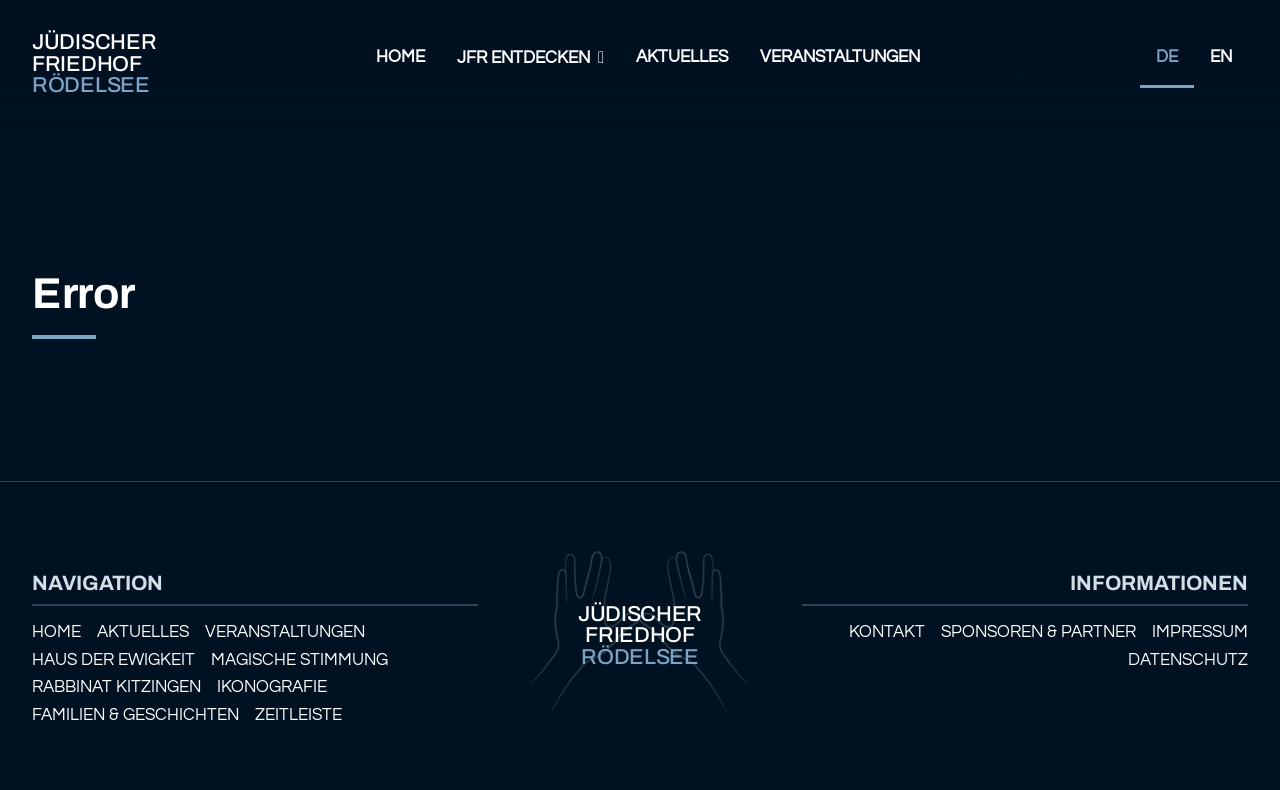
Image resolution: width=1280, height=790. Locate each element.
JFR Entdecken (523, 58)
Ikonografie (272, 687)
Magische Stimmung (299, 660)
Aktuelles (682, 57)
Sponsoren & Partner (1038, 632)
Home (400, 57)
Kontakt (887, 632)
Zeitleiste (298, 715)
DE (1167, 57)
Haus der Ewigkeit (113, 660)
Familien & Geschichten (135, 715)
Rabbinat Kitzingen (116, 687)
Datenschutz (1188, 660)
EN (1221, 57)
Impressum (1200, 632)
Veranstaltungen (840, 57)
